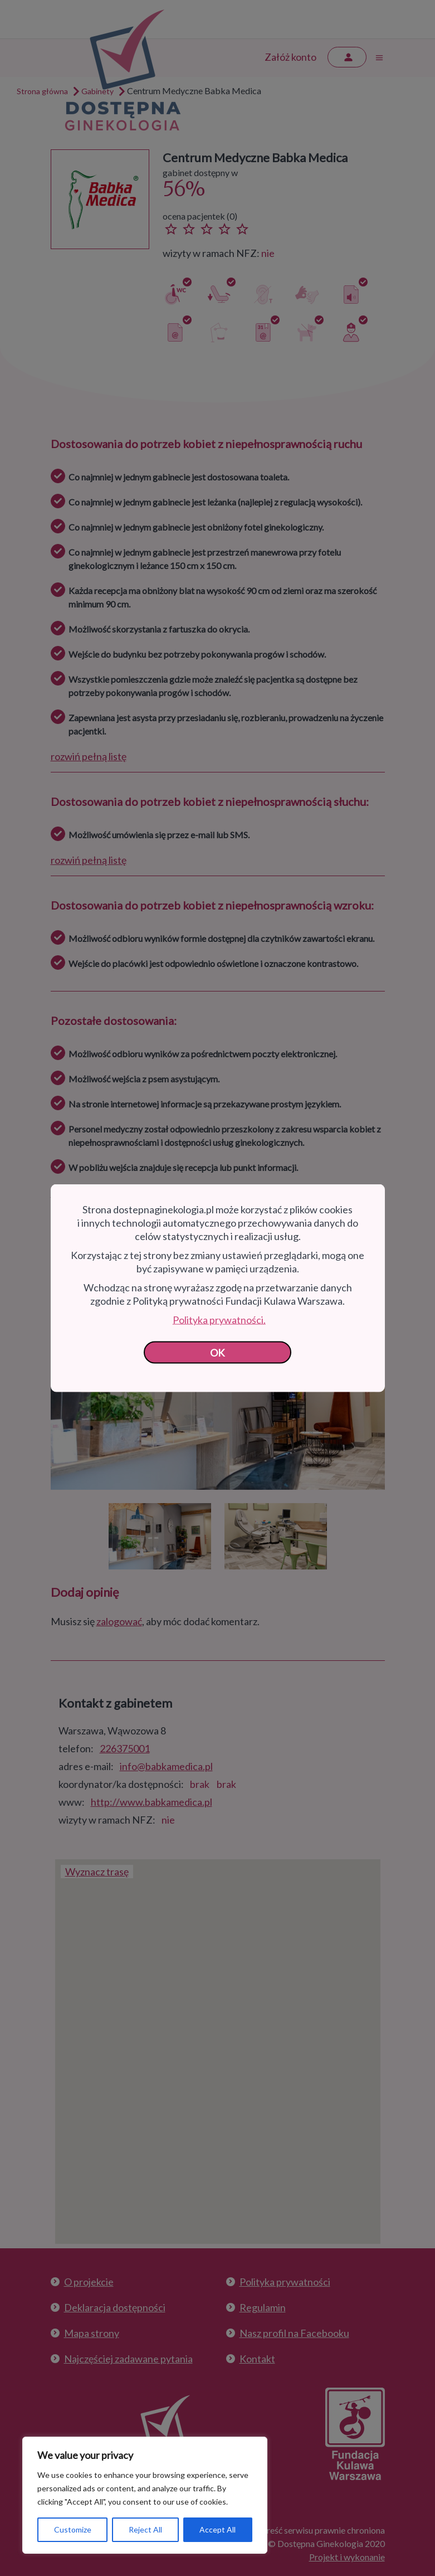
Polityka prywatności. (219, 1320)
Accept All (217, 2529)
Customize (72, 2529)
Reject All (145, 2529)
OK (217, 1353)
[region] (144, 2495)
